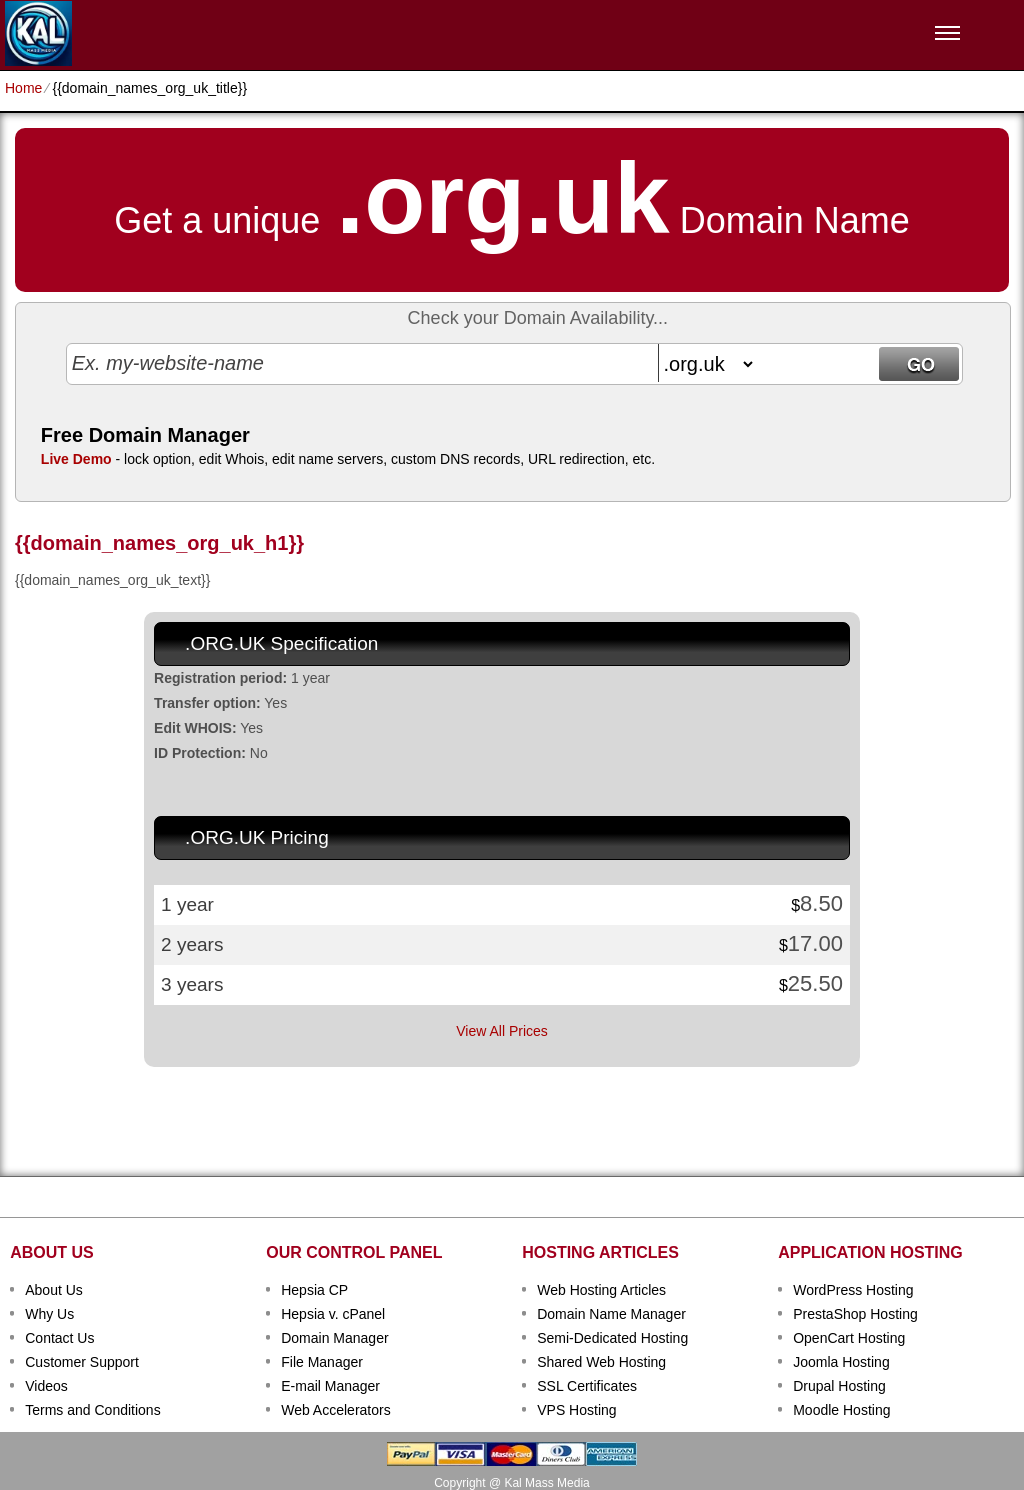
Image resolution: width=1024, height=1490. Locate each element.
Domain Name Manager (611, 1314)
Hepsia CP (314, 1290)
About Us (54, 1290)
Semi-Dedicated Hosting (612, 1338)
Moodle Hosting (841, 1410)
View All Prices (502, 1031)
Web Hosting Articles (601, 1290)
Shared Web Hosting (601, 1362)
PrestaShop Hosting (855, 1314)
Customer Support (82, 1362)
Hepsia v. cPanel (333, 1314)
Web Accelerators (335, 1410)
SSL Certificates (587, 1386)
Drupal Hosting (839, 1386)
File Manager (322, 1362)
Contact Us (59, 1338)
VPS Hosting (576, 1410)
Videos (46, 1386)
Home (23, 88)
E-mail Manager (330, 1386)
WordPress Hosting (853, 1290)
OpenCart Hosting (849, 1338)
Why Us (49, 1314)
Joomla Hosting (841, 1362)
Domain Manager (334, 1338)
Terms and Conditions (92, 1410)
